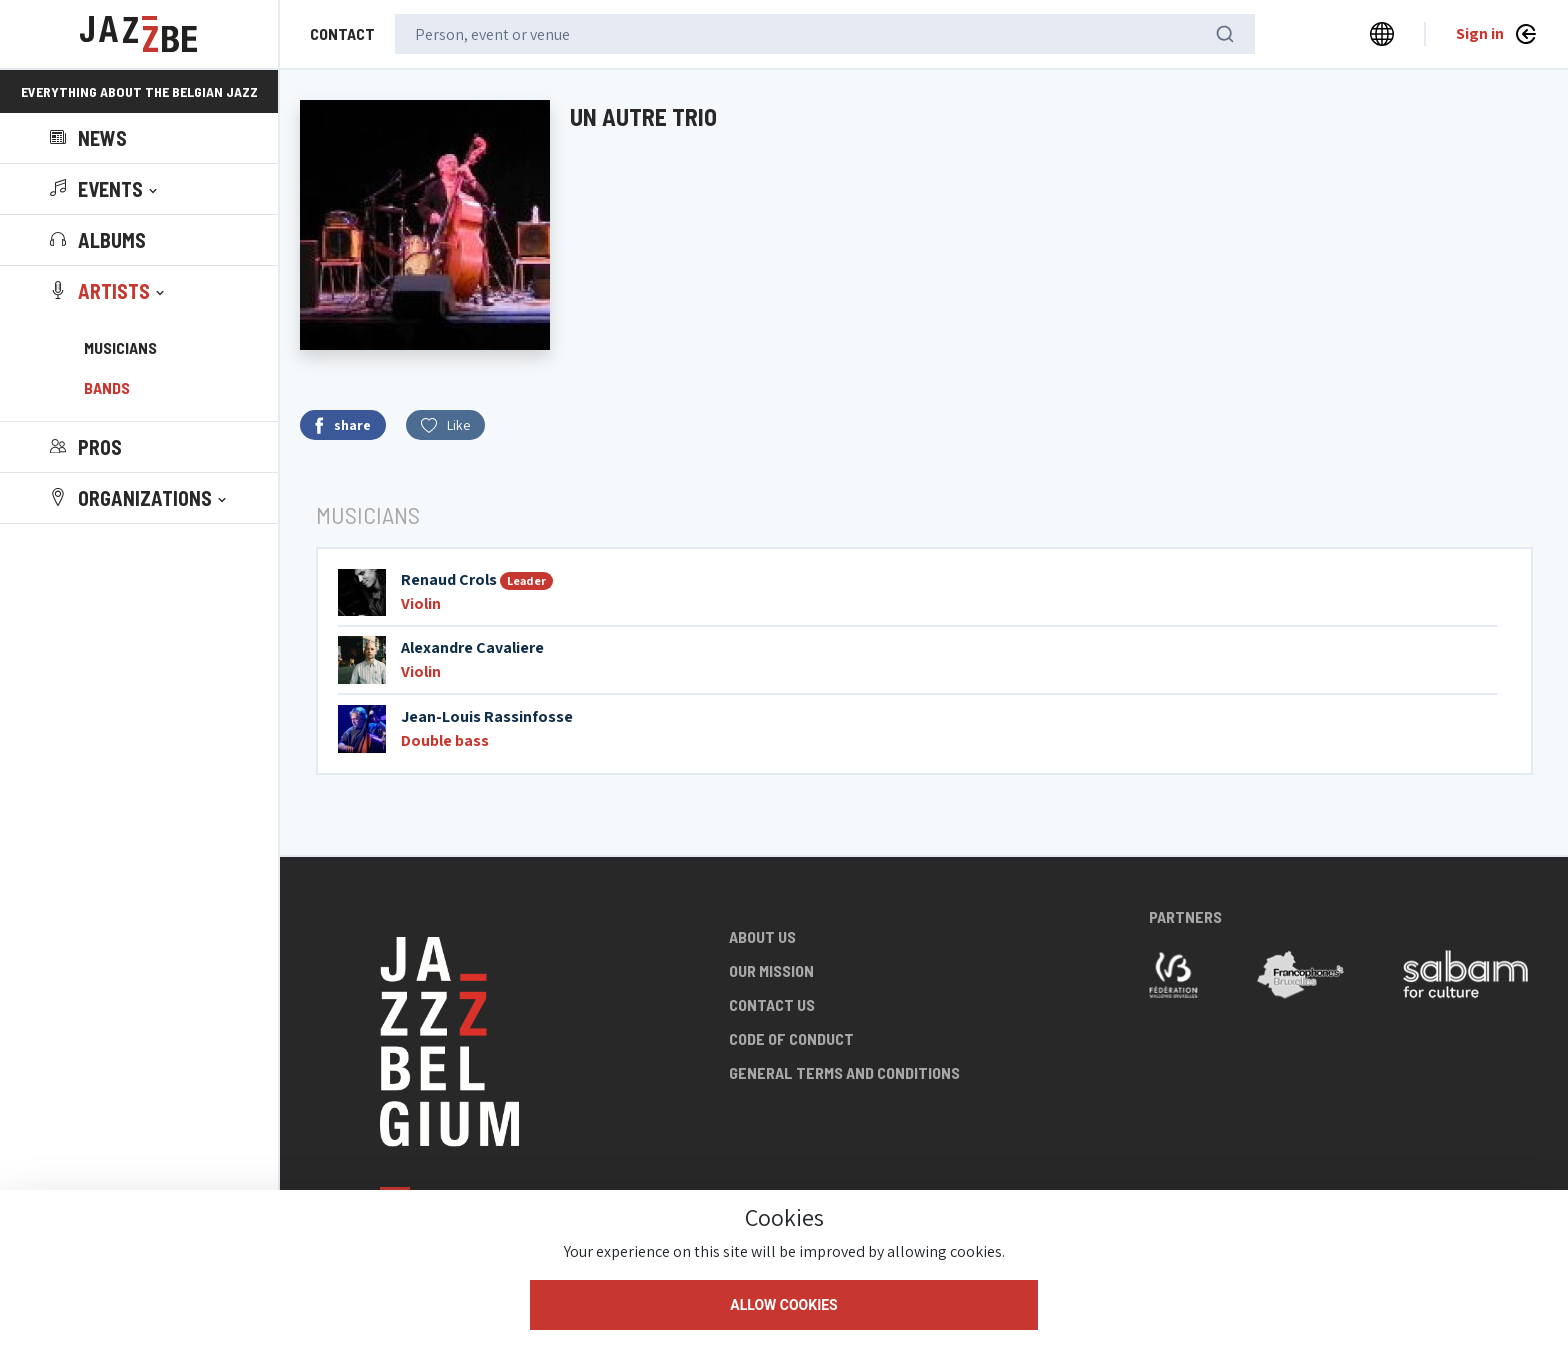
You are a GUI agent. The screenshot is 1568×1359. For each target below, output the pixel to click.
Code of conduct (791, 1038)
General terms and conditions (844, 1072)
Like (445, 425)
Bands (107, 387)
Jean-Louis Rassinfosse (487, 716)
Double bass (445, 740)
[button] (105, 189)
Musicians (120, 347)
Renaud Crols (449, 579)
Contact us (772, 1004)
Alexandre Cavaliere (472, 647)
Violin (421, 603)
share (343, 425)
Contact (342, 33)
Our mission (771, 970)
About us (762, 936)
